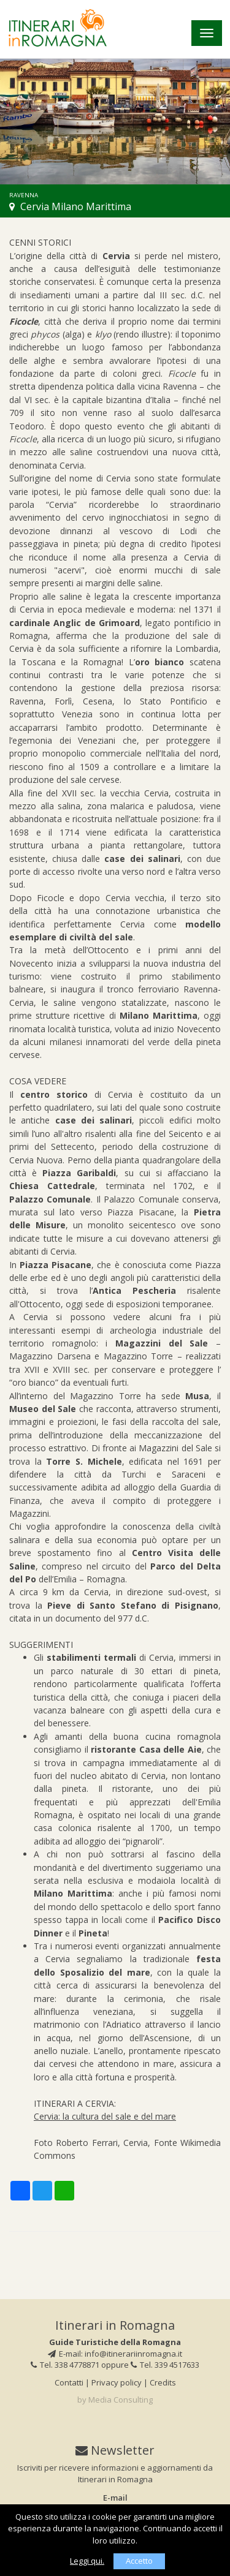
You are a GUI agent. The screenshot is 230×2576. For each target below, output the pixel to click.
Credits (163, 2382)
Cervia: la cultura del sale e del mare (105, 2116)
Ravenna (23, 195)
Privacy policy (116, 2382)
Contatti (69, 2382)
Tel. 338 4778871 (65, 2364)
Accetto (139, 2560)
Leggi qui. (87, 2560)
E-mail (115, 2497)
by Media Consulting (115, 2399)
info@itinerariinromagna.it (133, 2353)
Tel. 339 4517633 (165, 2364)
